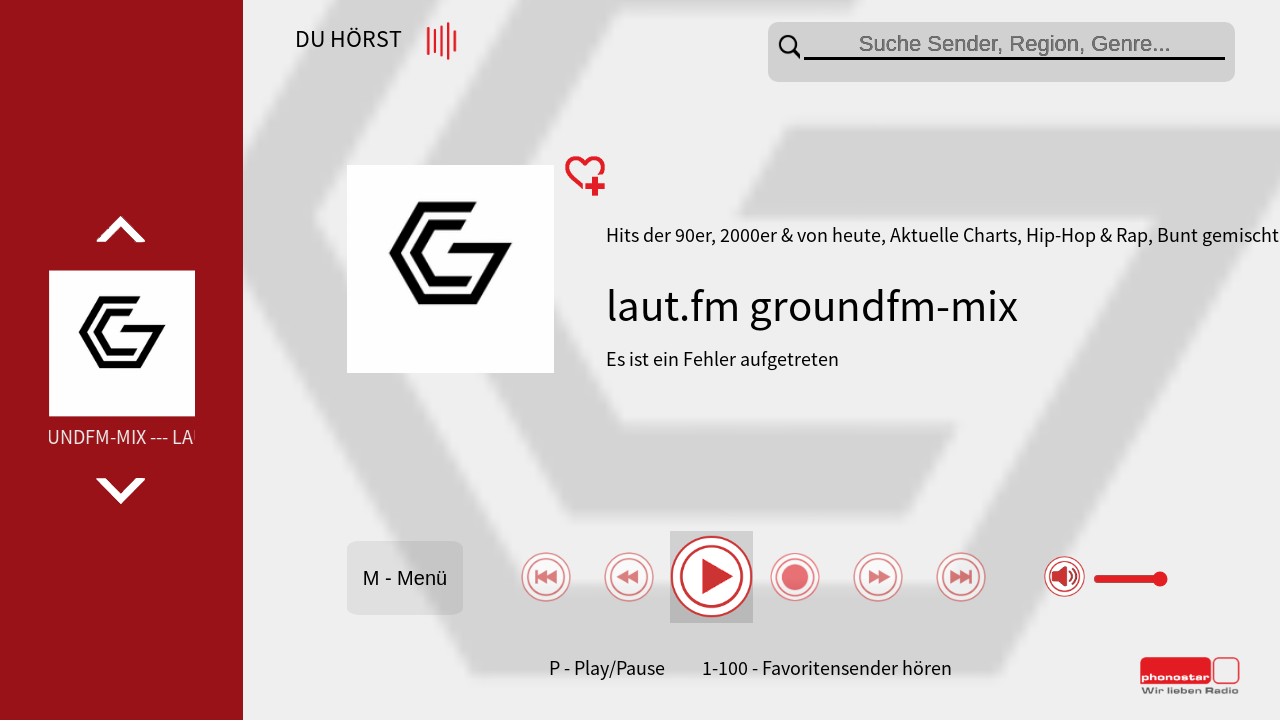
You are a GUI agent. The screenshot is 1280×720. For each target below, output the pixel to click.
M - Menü (405, 578)
